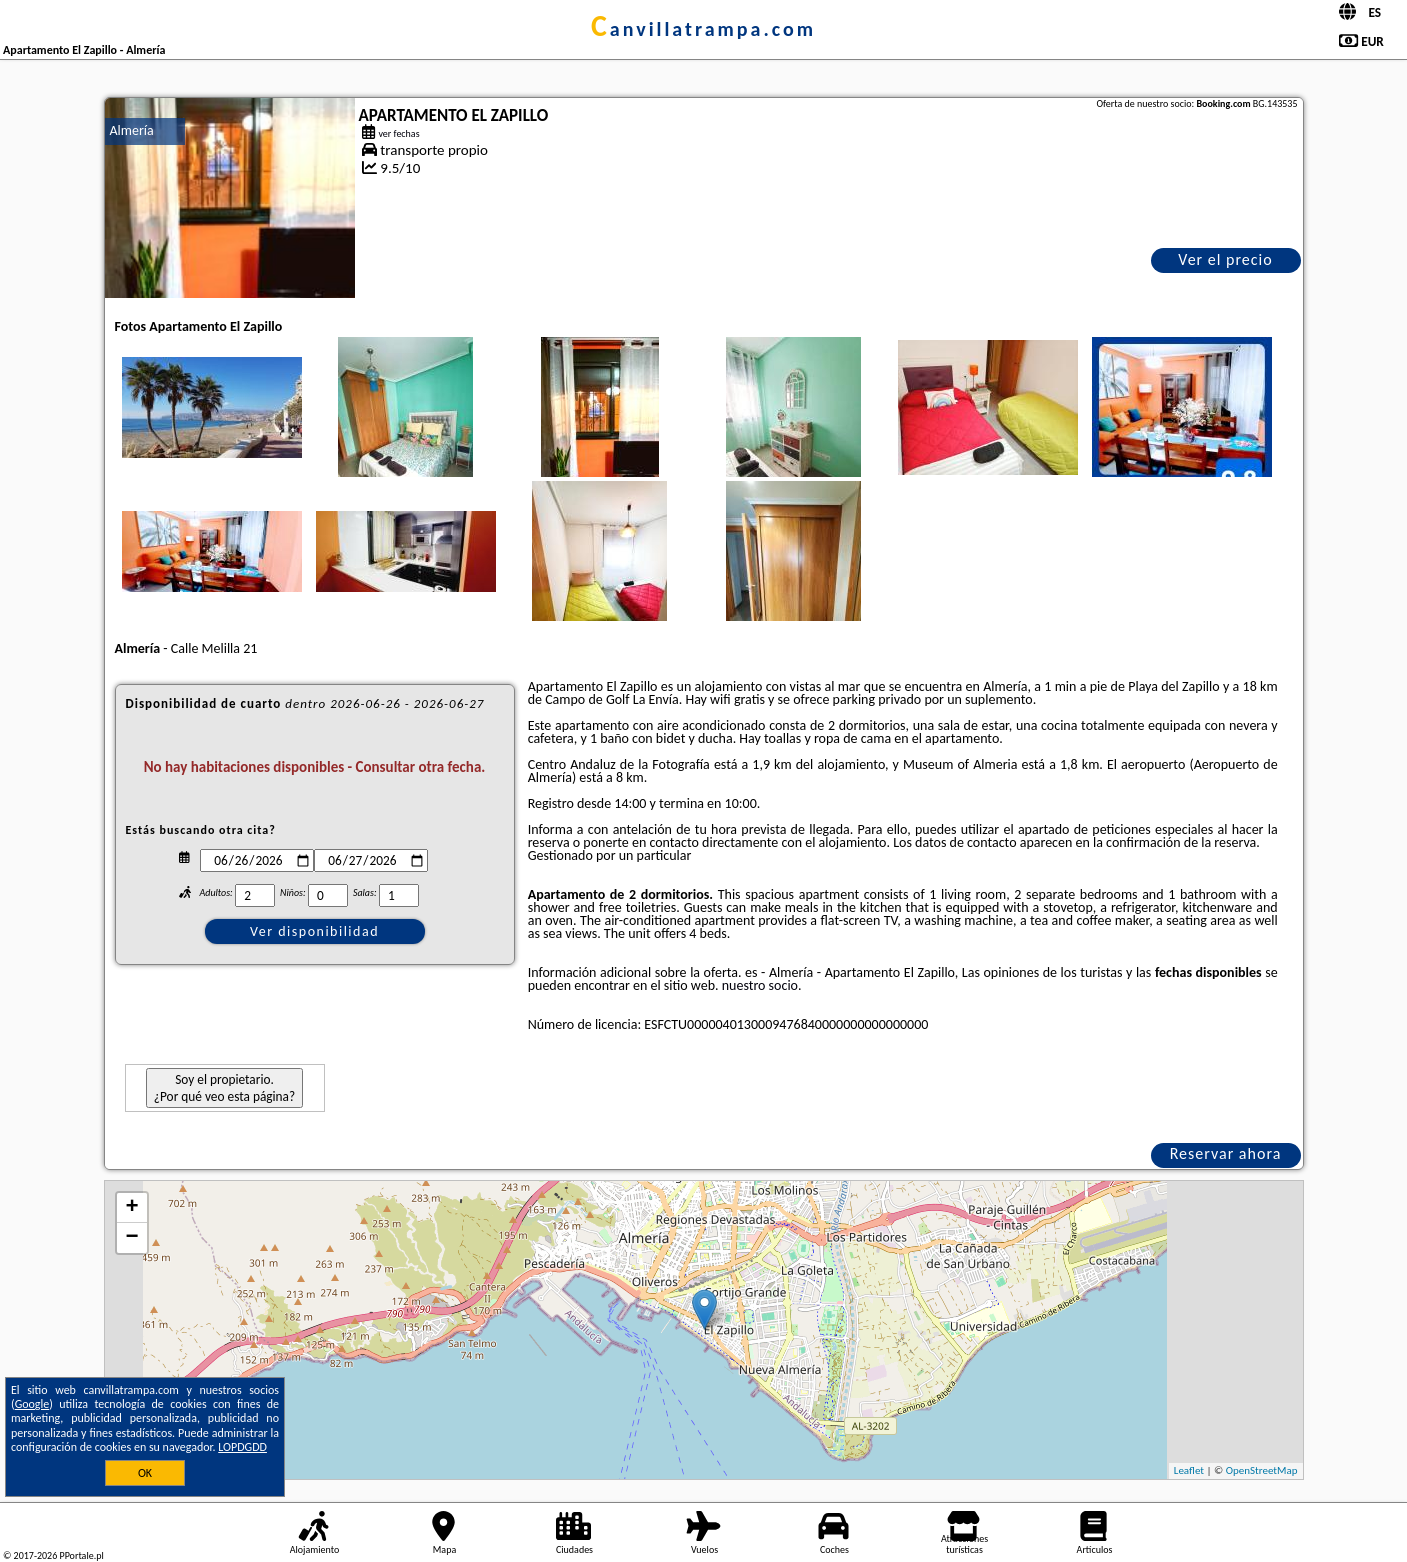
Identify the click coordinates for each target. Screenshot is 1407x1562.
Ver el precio (1225, 259)
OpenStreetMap (1262, 1470)
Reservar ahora (1226, 1153)
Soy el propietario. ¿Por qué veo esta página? (224, 1088)
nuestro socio (760, 985)
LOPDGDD (242, 1447)
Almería (132, 130)
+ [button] (131, 1208)
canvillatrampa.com (703, 29)
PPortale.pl (81, 1555)
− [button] (131, 1238)
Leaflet (1189, 1470)
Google (32, 1404)
